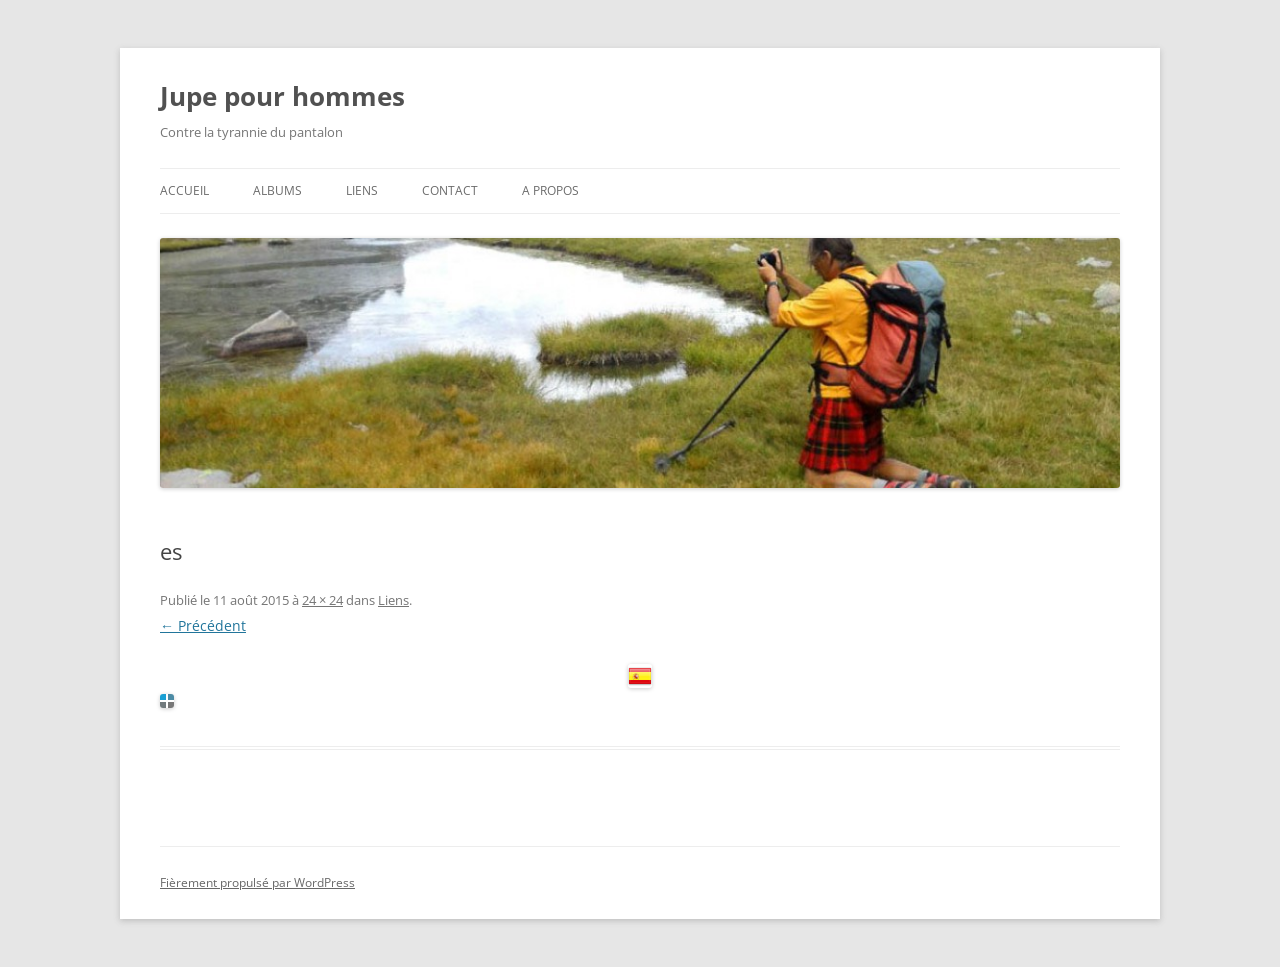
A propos (550, 190)
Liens (362, 190)
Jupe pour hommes (282, 96)
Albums (277, 190)
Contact (450, 190)
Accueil (184, 190)
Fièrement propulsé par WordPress (257, 882)
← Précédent (203, 625)
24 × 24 (322, 600)
